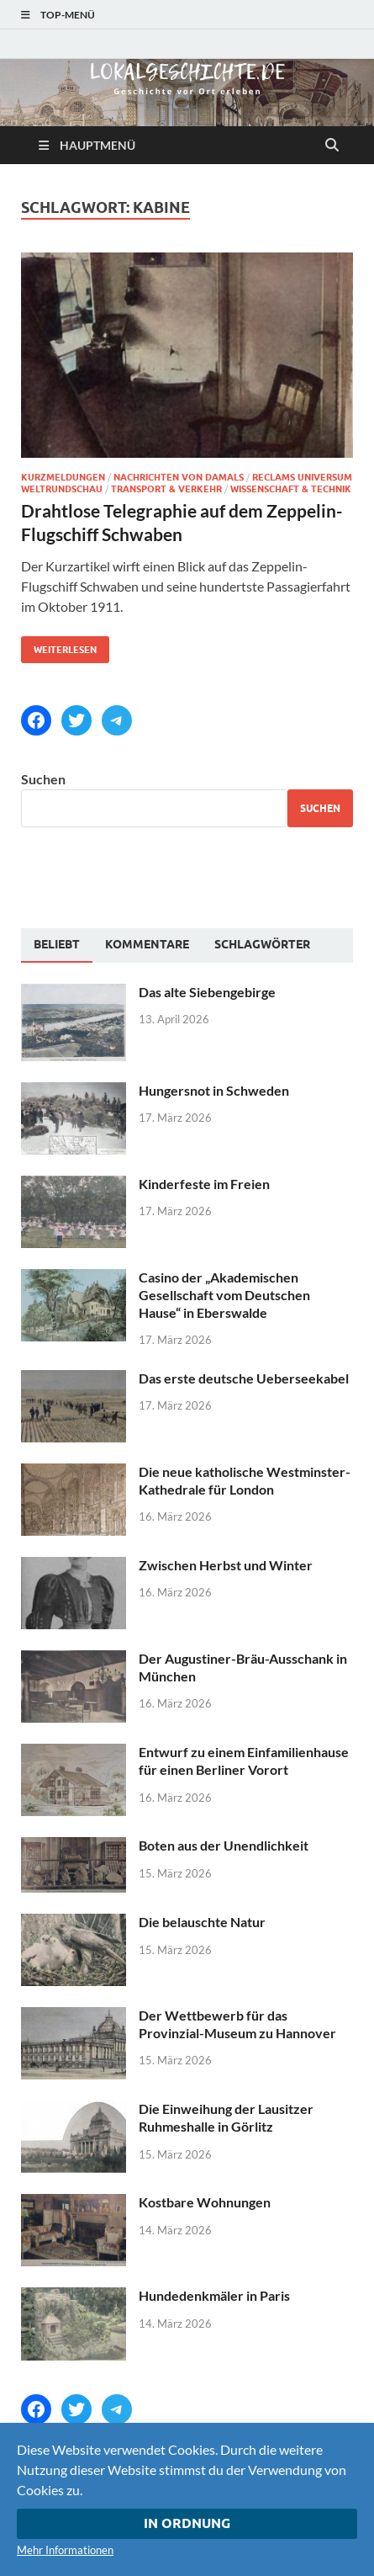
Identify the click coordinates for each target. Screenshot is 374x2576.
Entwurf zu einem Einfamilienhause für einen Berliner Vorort (244, 1760)
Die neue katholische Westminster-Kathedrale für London (244, 1480)
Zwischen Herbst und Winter (226, 1565)
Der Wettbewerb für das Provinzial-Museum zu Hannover (237, 2024)
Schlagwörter (262, 944)
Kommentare (147, 944)
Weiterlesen (59, 646)
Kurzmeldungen (63, 477)
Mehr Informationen (65, 2550)
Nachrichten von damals (178, 477)
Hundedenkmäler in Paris (214, 2295)
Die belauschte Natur (202, 1922)
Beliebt (57, 944)
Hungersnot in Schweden (214, 1090)
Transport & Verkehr (166, 489)
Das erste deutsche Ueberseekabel (244, 1378)
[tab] (56, 945)
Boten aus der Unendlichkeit (223, 1845)
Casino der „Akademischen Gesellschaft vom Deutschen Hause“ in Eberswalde (224, 1294)
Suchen (43, 779)
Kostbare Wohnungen (205, 2202)
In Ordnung (187, 2523)
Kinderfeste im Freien (204, 1184)
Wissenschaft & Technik (290, 489)
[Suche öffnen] (332, 145)
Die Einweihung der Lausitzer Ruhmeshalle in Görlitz (226, 2117)
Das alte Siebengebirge (207, 992)
